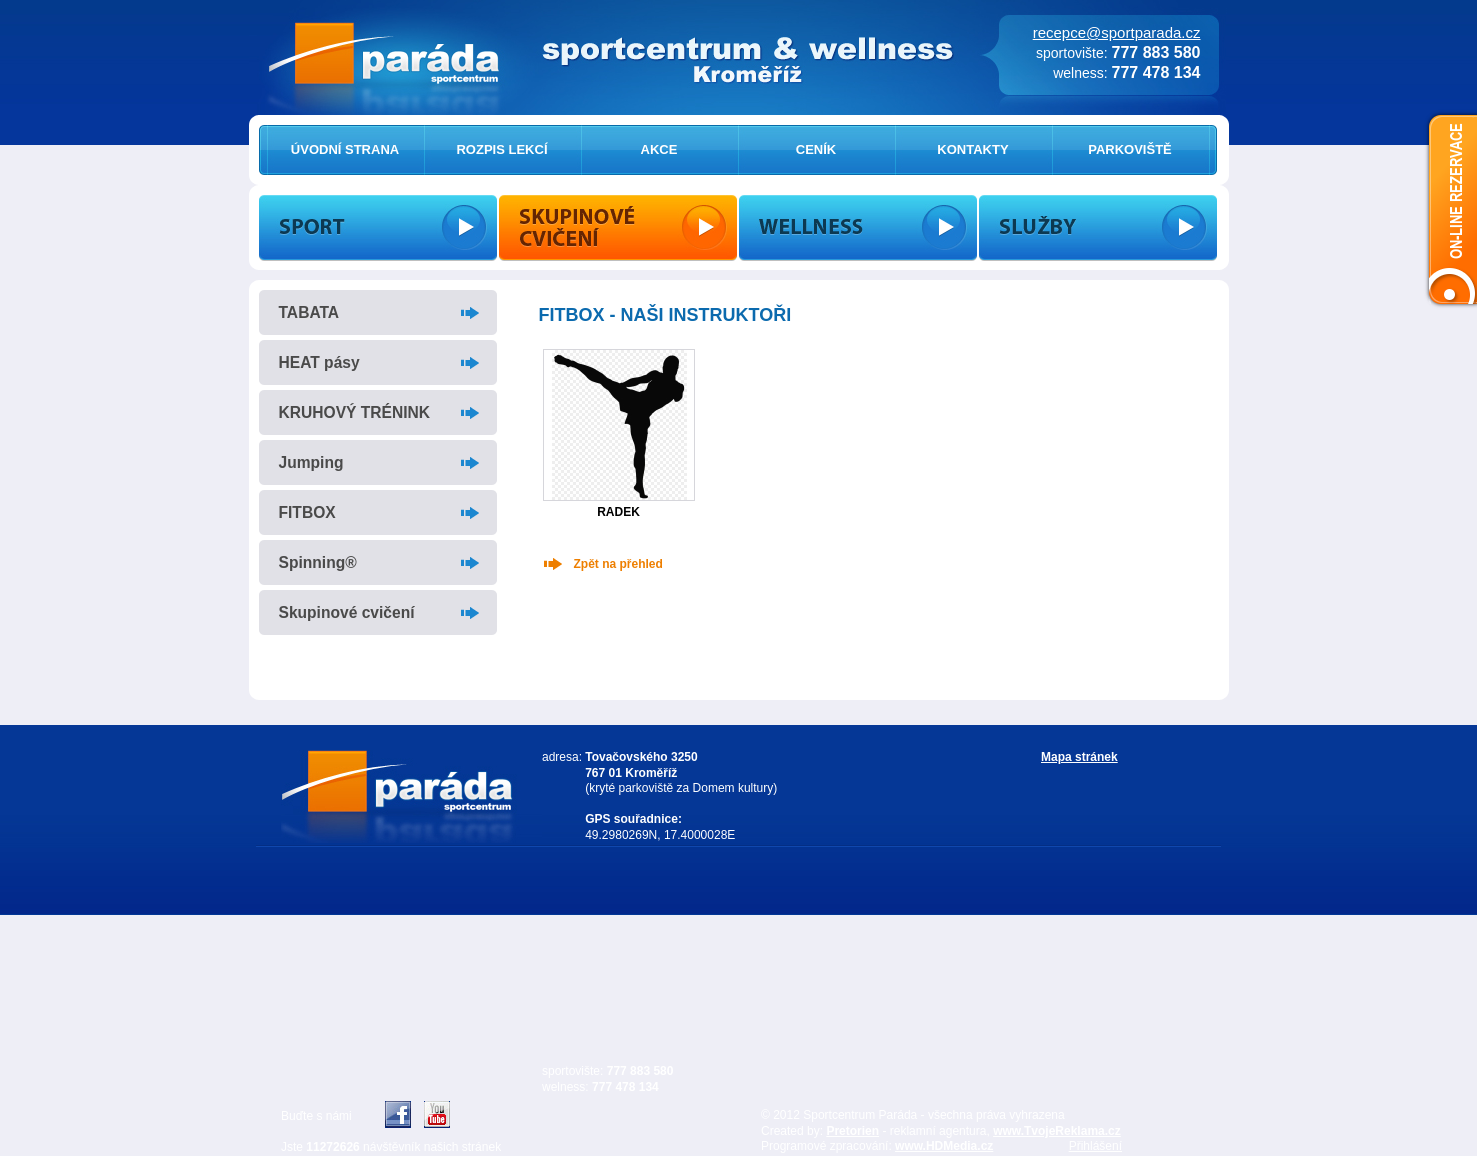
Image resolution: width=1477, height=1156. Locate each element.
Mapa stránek (1079, 757)
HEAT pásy (319, 362)
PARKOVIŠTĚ (1130, 149)
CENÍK (816, 149)
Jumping (311, 462)
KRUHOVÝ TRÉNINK (355, 412)
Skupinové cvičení (347, 612)
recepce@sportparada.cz (1117, 32)
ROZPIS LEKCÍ (501, 149)
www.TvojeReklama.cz (1057, 1131)
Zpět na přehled (618, 564)
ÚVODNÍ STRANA (345, 149)
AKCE (659, 149)
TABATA (309, 312)
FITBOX (307, 512)
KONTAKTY (972, 149)
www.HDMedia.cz (944, 1146)
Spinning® (318, 562)
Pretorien (852, 1131)
